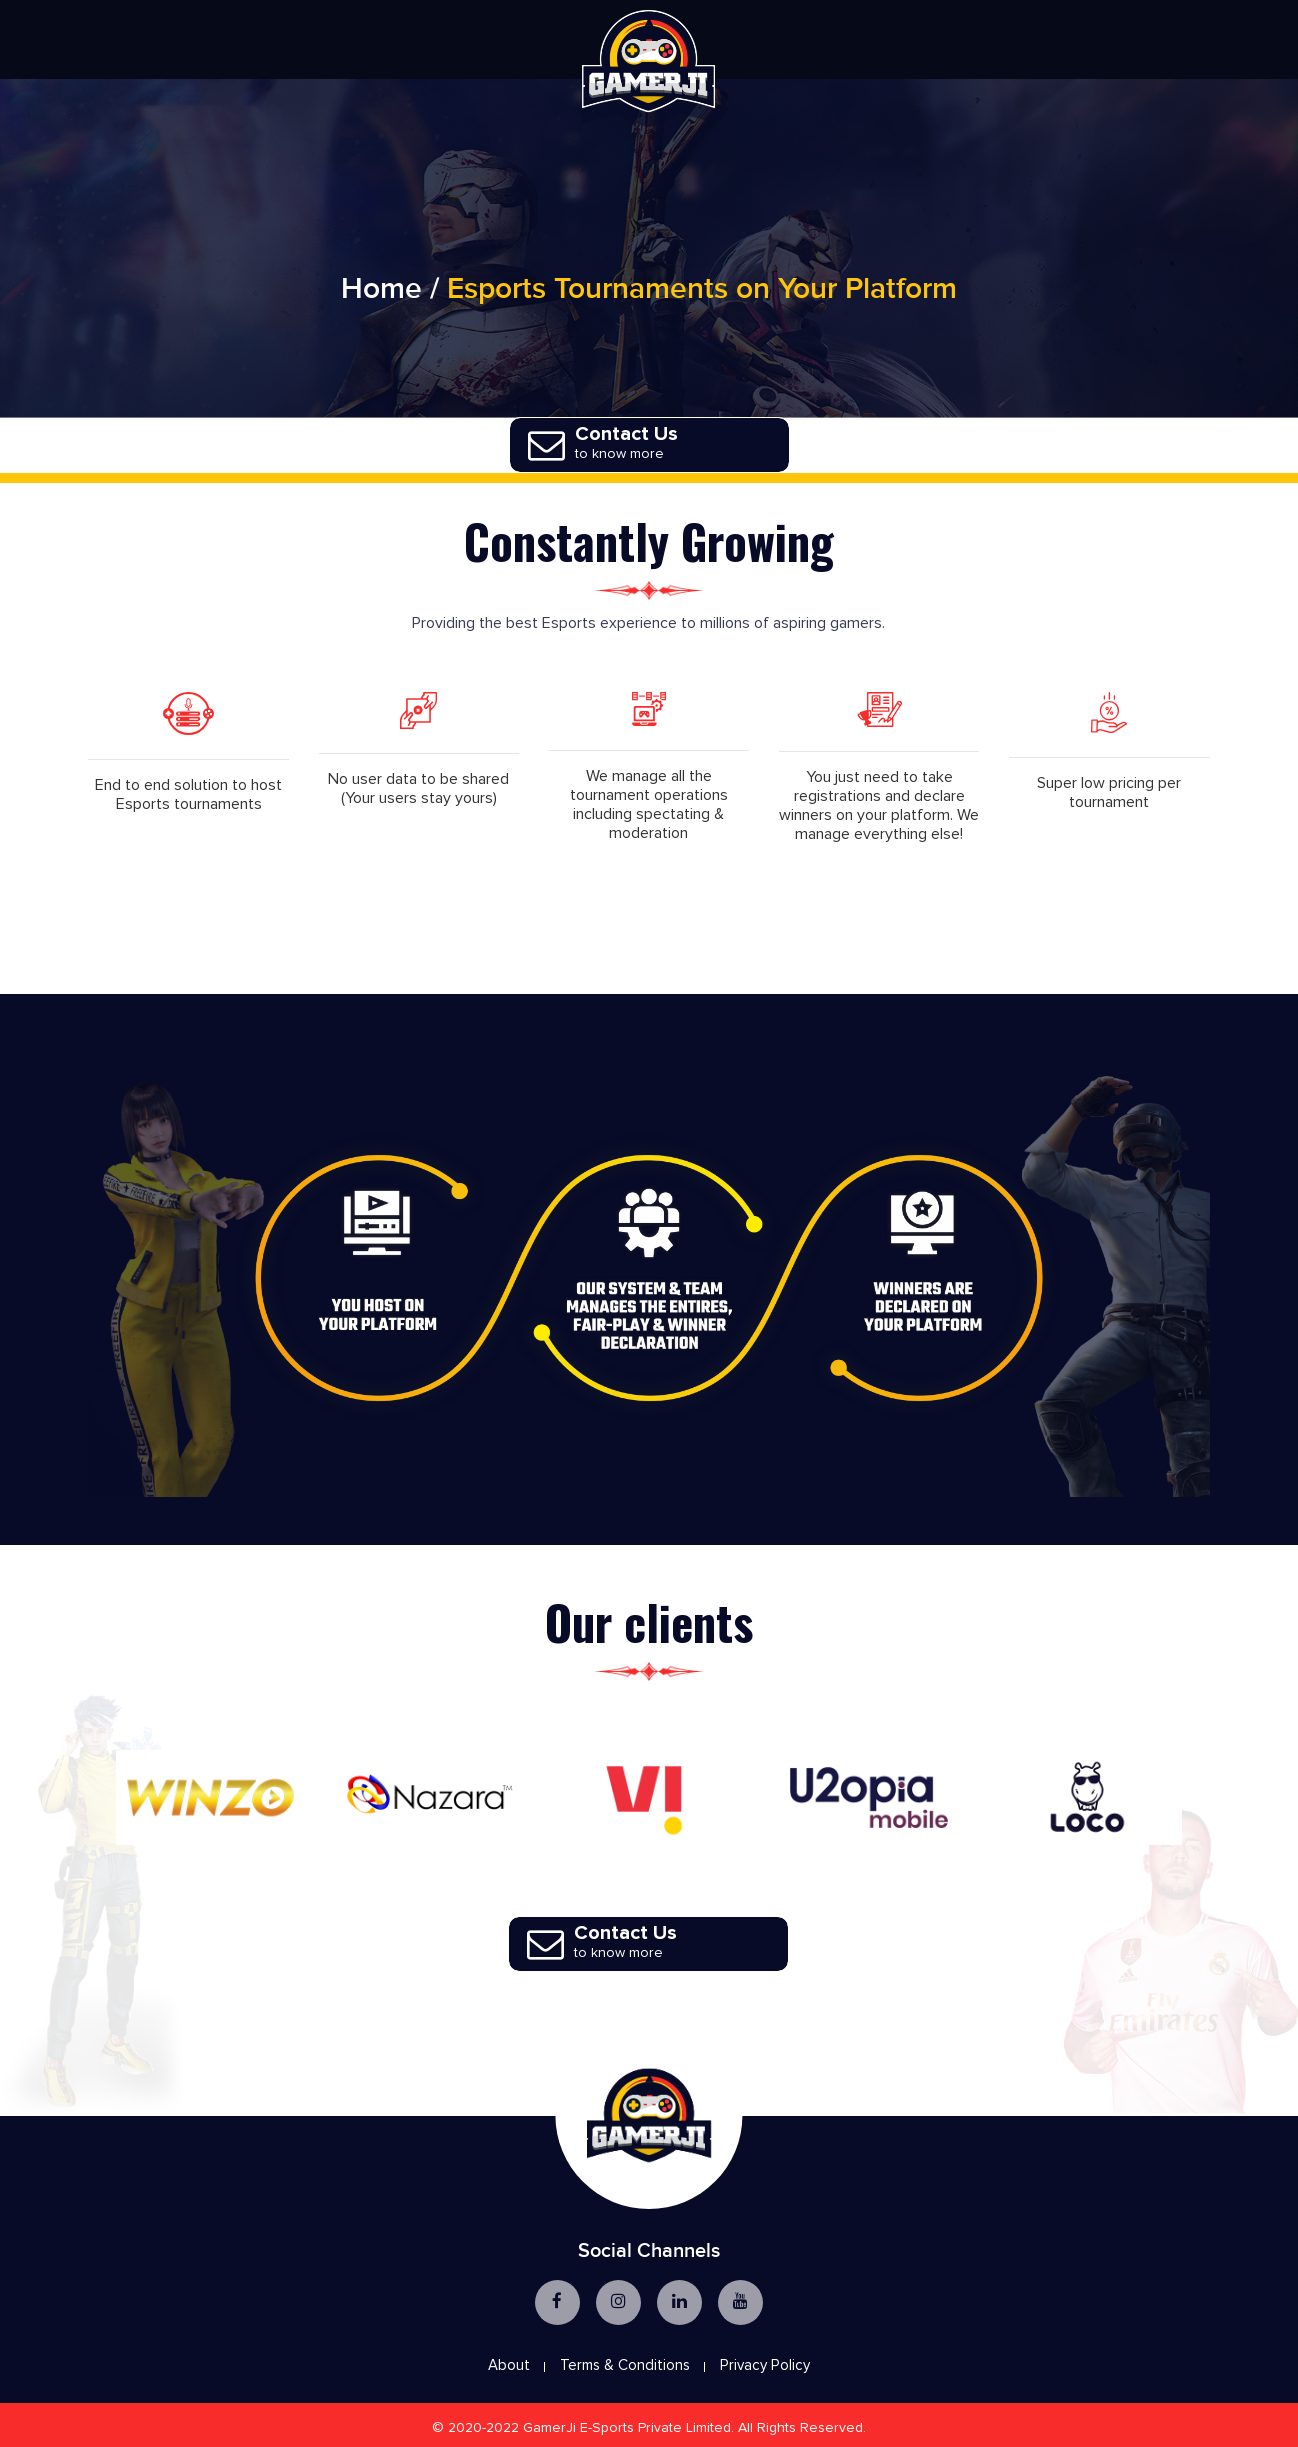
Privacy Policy (765, 2362)
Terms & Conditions (625, 2362)
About (509, 2362)
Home (381, 296)
